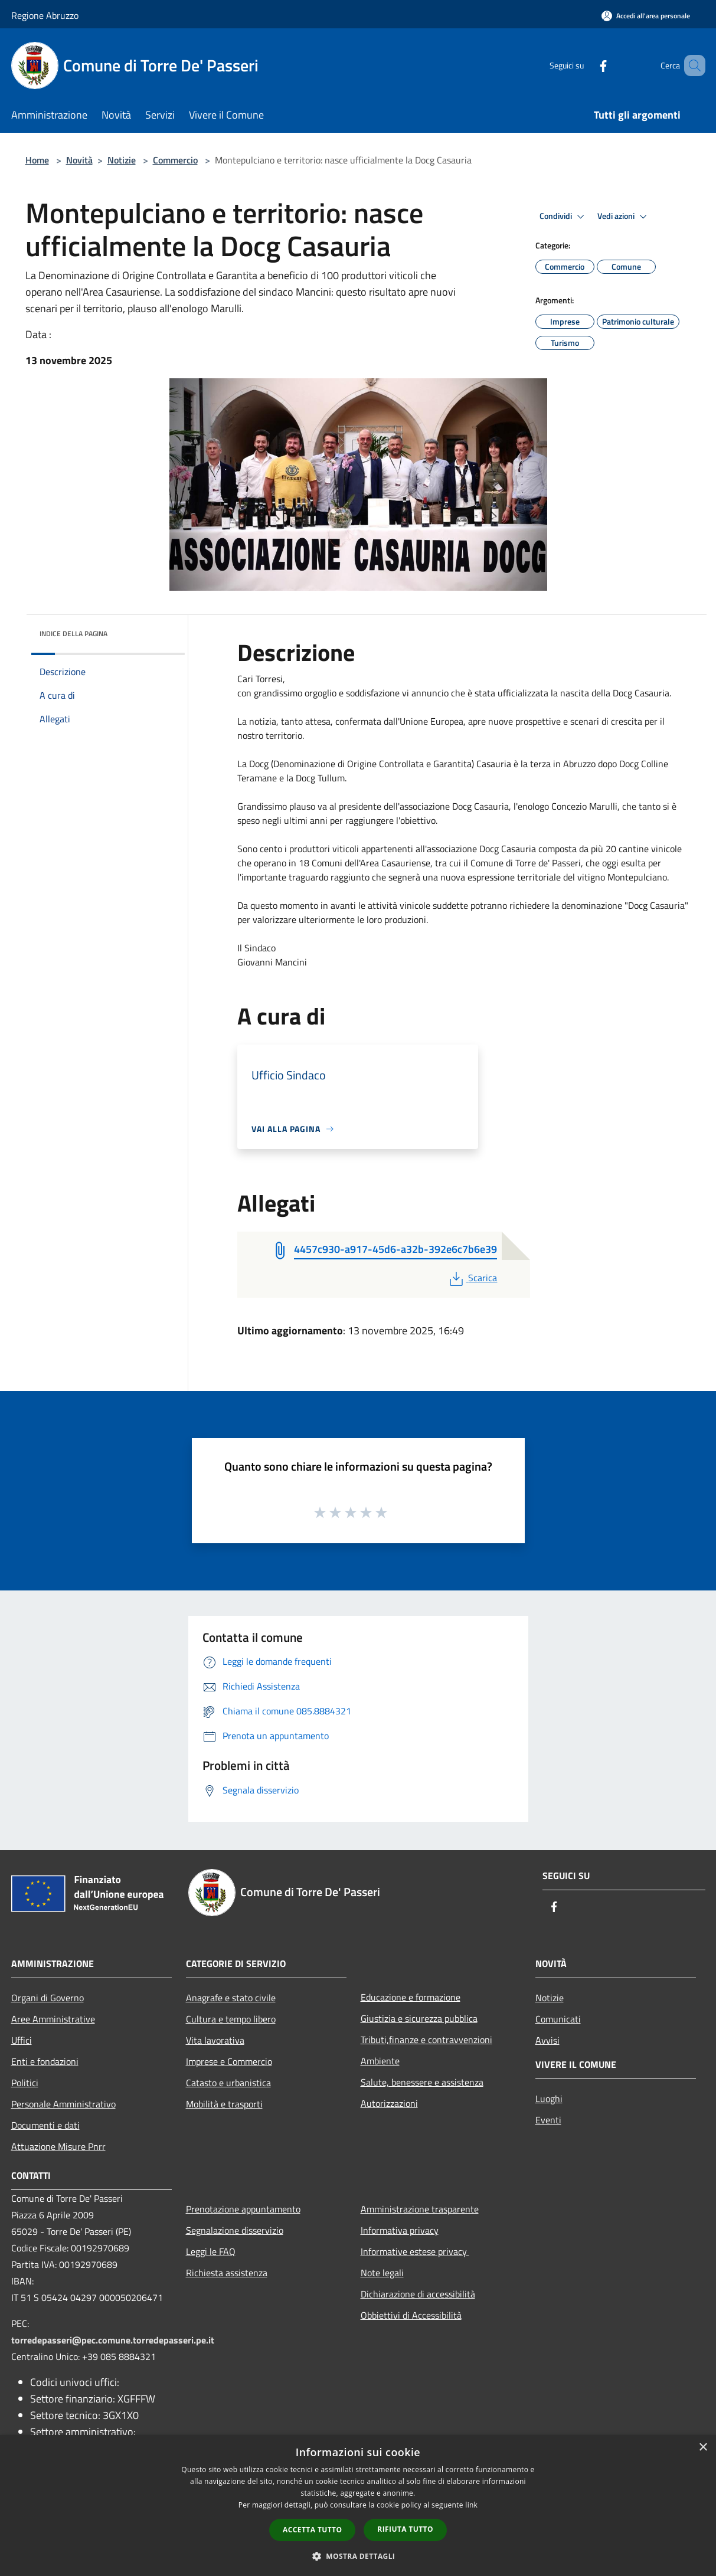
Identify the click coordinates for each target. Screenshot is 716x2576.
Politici (24, 2083)
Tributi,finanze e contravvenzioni (426, 2039)
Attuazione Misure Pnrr (58, 2146)
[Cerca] (691, 65)
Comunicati (558, 2019)
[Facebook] (586, 65)
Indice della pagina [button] (73, 633)
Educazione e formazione (410, 1997)
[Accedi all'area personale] (645, 16)
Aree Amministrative (53, 2019)
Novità (79, 160)
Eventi (548, 2120)
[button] (358, 2556)
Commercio (175, 160)
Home (37, 160)
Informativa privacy (400, 2230)
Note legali (382, 2273)
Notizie (121, 160)
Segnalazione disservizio (234, 2230)
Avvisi (547, 2040)
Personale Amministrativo (63, 2104)
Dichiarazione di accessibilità (418, 2294)
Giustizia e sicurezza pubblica (419, 2018)
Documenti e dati (45, 2125)
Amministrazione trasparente (420, 2209)
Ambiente (380, 2061)
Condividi (564, 217)
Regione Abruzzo (45, 15)
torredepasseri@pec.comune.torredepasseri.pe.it (112, 2340)
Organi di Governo (47, 1998)
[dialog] (358, 2505)
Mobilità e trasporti (224, 2104)
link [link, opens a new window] (471, 2505)
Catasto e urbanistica (228, 2083)
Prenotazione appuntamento (243, 2209)
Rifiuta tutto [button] (405, 2529)
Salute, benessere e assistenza (422, 2082)
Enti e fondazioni (45, 2061)
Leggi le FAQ (211, 2251)
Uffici (21, 2040)
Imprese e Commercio (229, 2061)
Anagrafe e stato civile (231, 1998)
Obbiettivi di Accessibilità (411, 2315)
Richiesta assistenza (226, 2273)
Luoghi (549, 2098)
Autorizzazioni (389, 2103)
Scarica (472, 1278)
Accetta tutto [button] (312, 2530)
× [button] (702, 2447)
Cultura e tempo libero (231, 2019)
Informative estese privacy (415, 2251)
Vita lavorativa (215, 2040)
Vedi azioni (623, 217)
